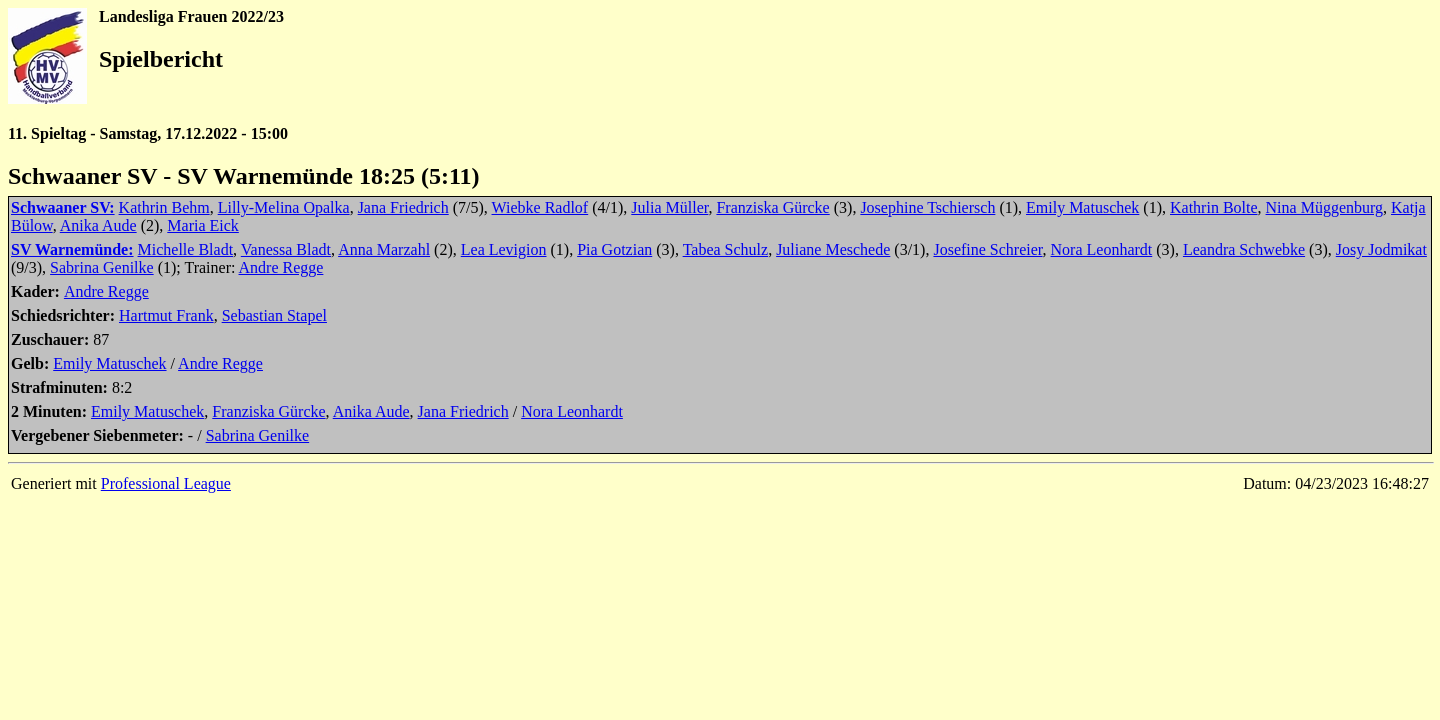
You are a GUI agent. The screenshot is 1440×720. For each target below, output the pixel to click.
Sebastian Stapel (274, 315)
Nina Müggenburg (1324, 207)
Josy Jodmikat (1381, 249)
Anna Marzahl (384, 249)
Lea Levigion (504, 249)
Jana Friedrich (403, 207)
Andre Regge (281, 267)
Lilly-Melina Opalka (284, 207)
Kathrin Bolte (1214, 207)
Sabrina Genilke (102, 267)
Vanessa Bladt (286, 249)
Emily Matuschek (1082, 207)
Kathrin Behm (164, 207)
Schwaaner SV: (63, 207)
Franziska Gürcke (772, 207)
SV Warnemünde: (72, 249)
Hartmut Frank (166, 315)
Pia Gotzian (614, 249)
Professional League (166, 483)
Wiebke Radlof (540, 207)
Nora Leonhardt (1102, 249)
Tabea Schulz (726, 249)
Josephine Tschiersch (927, 207)
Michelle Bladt (186, 249)
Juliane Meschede (833, 249)
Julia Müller (669, 207)
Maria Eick (203, 225)
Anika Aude (98, 225)
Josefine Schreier (987, 249)
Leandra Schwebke (1244, 249)
